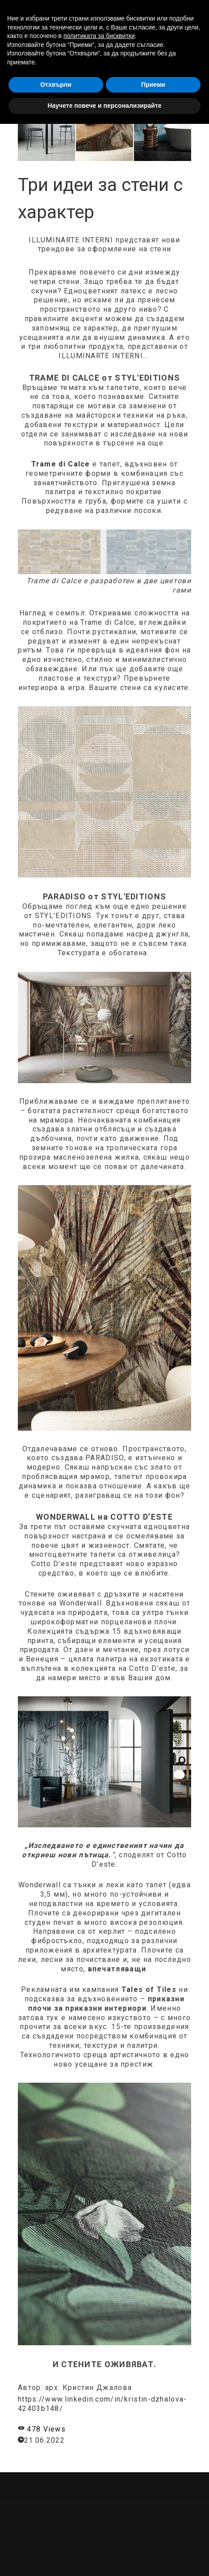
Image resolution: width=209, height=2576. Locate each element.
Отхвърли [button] (55, 2536)
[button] (168, 14)
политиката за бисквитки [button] (99, 2487)
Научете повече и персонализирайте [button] (104, 2557)
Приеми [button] (153, 2536)
